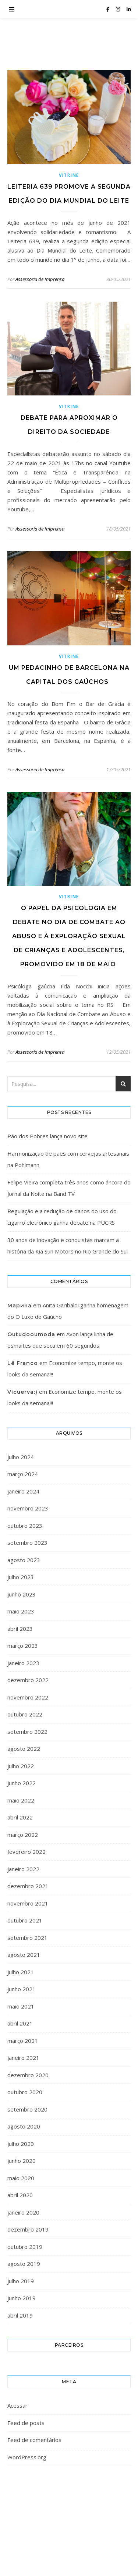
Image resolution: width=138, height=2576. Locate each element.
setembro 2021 (27, 1937)
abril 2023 (20, 1628)
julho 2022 (20, 1766)
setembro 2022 (27, 1731)
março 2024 (22, 1474)
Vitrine (69, 175)
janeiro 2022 (23, 1869)
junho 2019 (21, 2298)
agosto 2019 (23, 2263)
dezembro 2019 (28, 2229)
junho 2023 (21, 1594)
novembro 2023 (27, 1508)
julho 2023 (20, 1577)
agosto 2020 (23, 2126)
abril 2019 (20, 2315)
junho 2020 (21, 2160)
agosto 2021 (23, 1954)
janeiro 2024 (23, 1491)
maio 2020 (20, 2178)
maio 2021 (20, 2006)
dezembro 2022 (28, 1680)
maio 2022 (20, 1800)
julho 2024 (20, 1457)
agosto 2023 (23, 1560)
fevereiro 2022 (26, 1851)
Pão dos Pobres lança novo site (47, 1136)
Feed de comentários (34, 2439)
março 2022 (22, 1834)
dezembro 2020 (28, 2075)
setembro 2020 (27, 2109)
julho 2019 (20, 2281)
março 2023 (22, 1645)
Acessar (17, 2405)
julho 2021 (20, 1972)
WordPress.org (26, 2457)
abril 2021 (20, 2023)
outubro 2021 (24, 1920)
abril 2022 (20, 1817)
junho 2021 (21, 1989)
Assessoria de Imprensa (39, 279)
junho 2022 (21, 1783)
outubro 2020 (24, 2092)
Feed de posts (26, 2422)
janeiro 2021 (23, 2057)
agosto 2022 (23, 1748)
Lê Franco (22, 1363)
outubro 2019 (24, 2246)
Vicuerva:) (22, 1392)
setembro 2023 (27, 1542)
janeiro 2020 (23, 2212)
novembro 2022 (27, 1697)
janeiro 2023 (23, 1663)
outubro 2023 (24, 1525)
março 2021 (22, 2040)
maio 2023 (20, 1611)
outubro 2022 (24, 1714)
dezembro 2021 (28, 1886)
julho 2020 (20, 2143)
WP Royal (85, 2527)
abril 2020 (20, 2195)
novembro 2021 (27, 1903)
